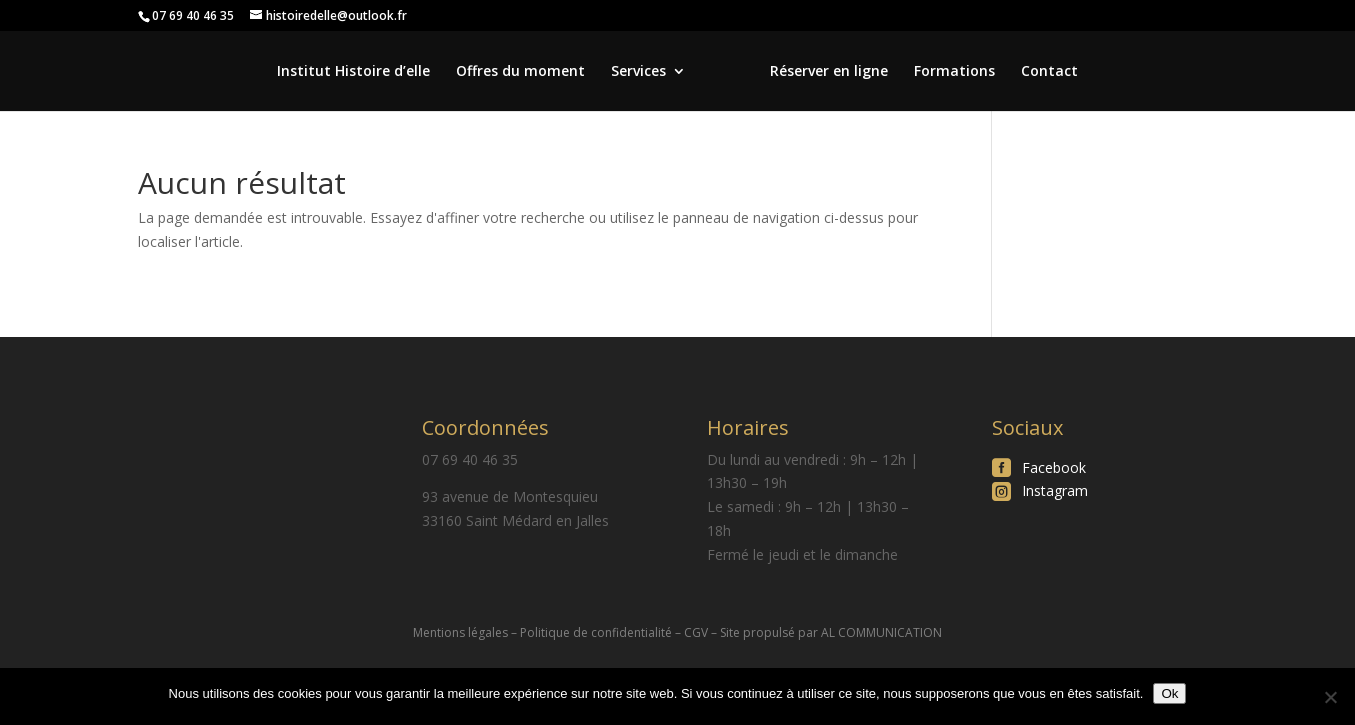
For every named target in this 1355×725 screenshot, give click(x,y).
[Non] (1330, 697)
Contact (1049, 72)
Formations (954, 72)
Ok (1169, 693)
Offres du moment (520, 72)
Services (638, 72)
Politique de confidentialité (596, 632)
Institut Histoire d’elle (353, 72)
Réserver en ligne (829, 72)
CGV (696, 632)
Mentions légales (460, 632)
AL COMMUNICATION (881, 632)
